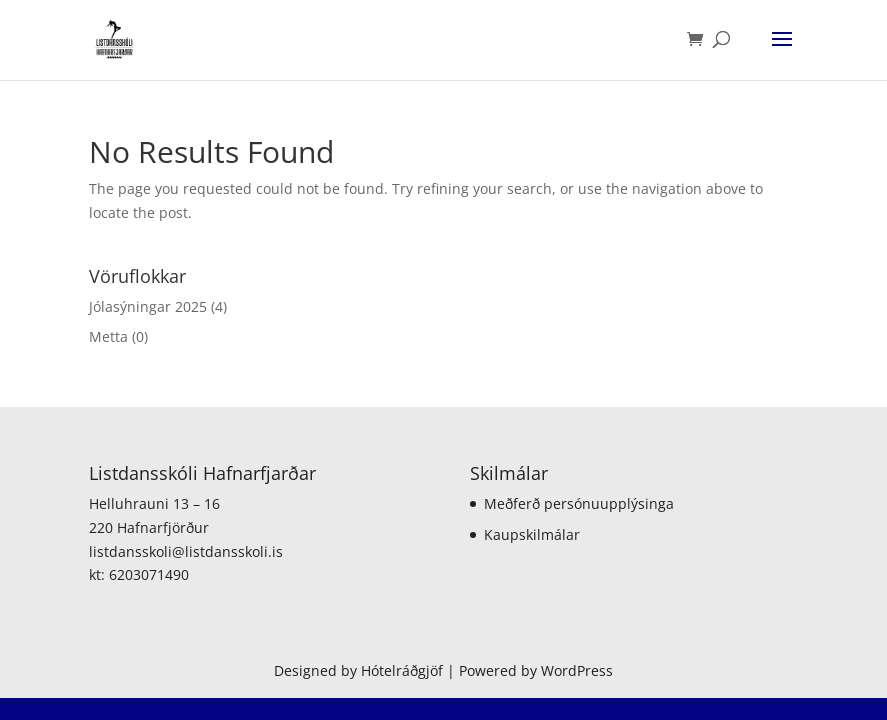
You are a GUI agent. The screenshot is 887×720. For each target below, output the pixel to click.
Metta (108, 336)
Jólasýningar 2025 (148, 306)
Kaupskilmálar (532, 534)
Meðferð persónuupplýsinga (579, 503)
